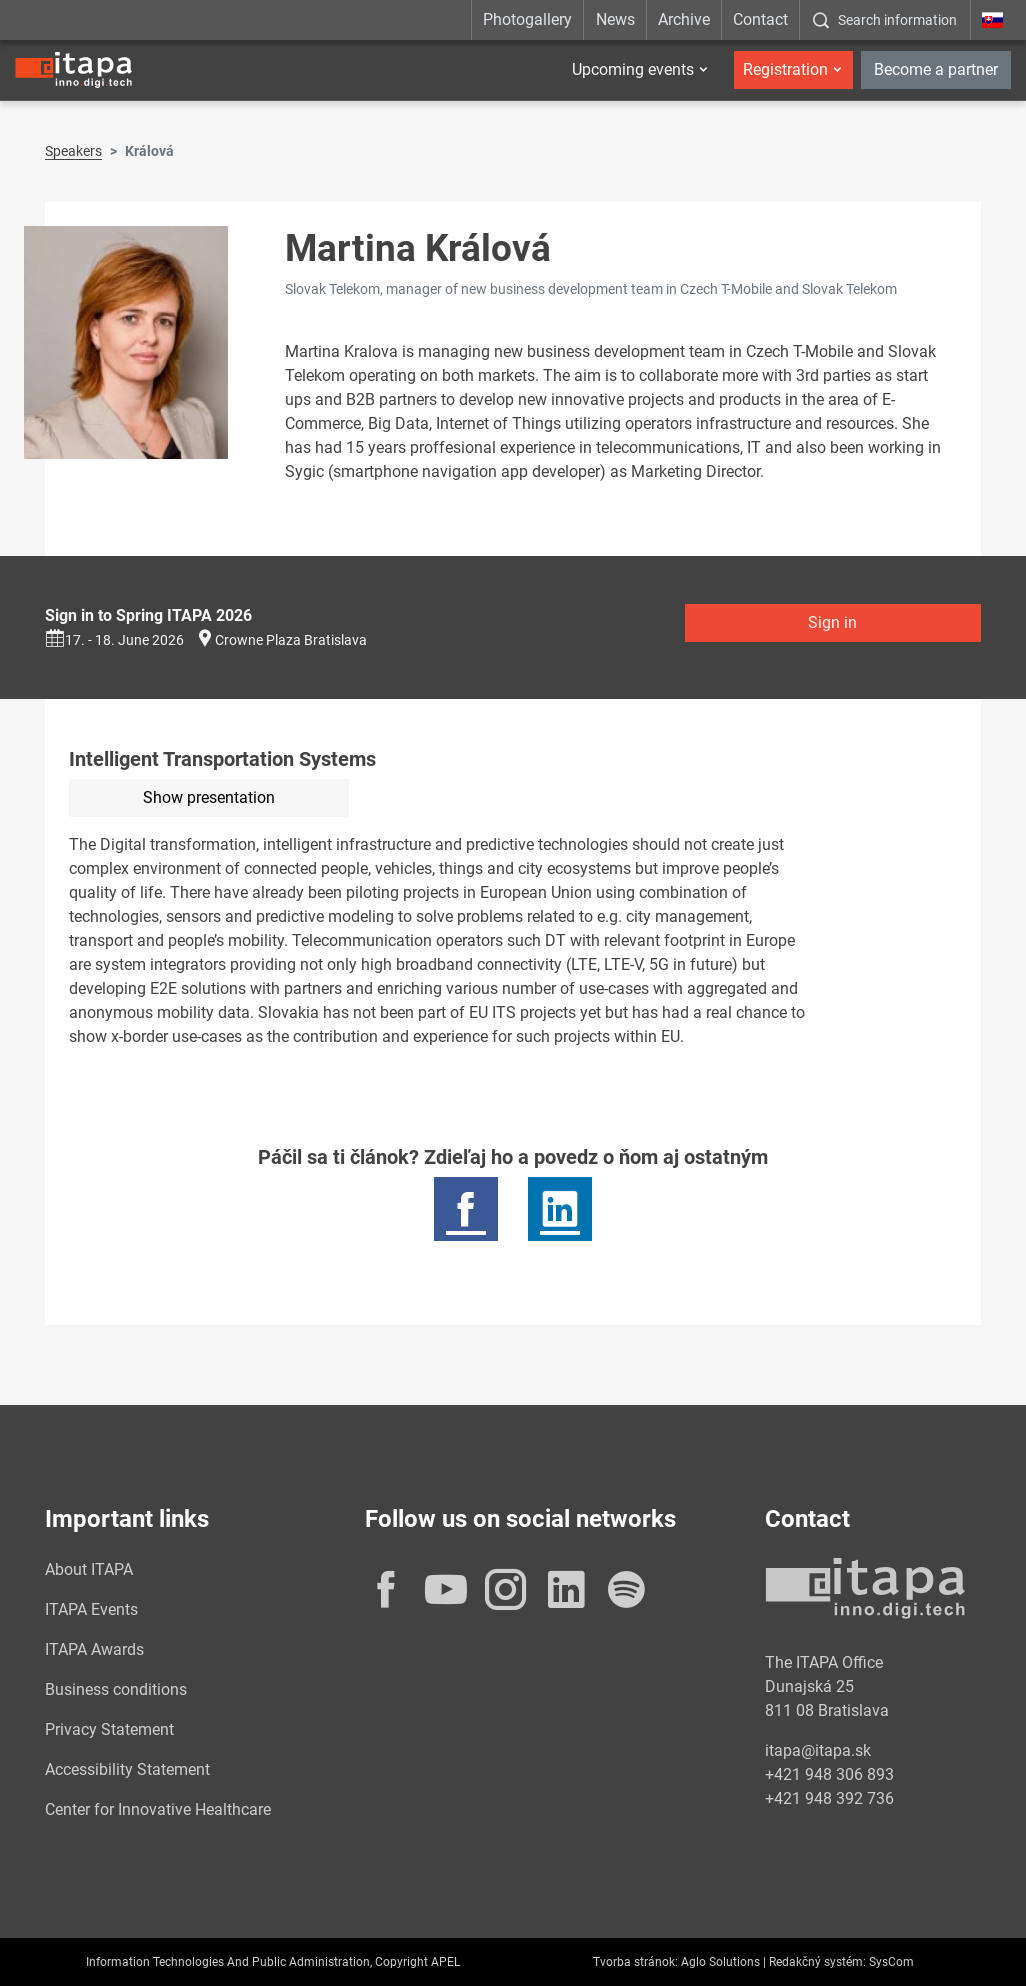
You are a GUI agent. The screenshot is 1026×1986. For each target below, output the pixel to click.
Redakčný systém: (817, 1962)
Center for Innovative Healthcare (158, 1809)
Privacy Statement (109, 1729)
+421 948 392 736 (829, 1798)
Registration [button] (785, 69)
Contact (760, 19)
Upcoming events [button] (633, 69)
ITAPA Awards (94, 1649)
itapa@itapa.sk (818, 1750)
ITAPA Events (91, 1609)
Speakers (73, 151)
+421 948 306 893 (829, 1774)
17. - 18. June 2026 (114, 640)
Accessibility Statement (127, 1769)
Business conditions (116, 1689)
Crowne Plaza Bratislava (291, 640)
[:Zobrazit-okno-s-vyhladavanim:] (884, 20)
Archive (684, 19)
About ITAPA (89, 1569)
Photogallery (527, 19)
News (615, 19)
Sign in (832, 622)
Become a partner (936, 69)
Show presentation (209, 797)
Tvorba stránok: (635, 1962)
